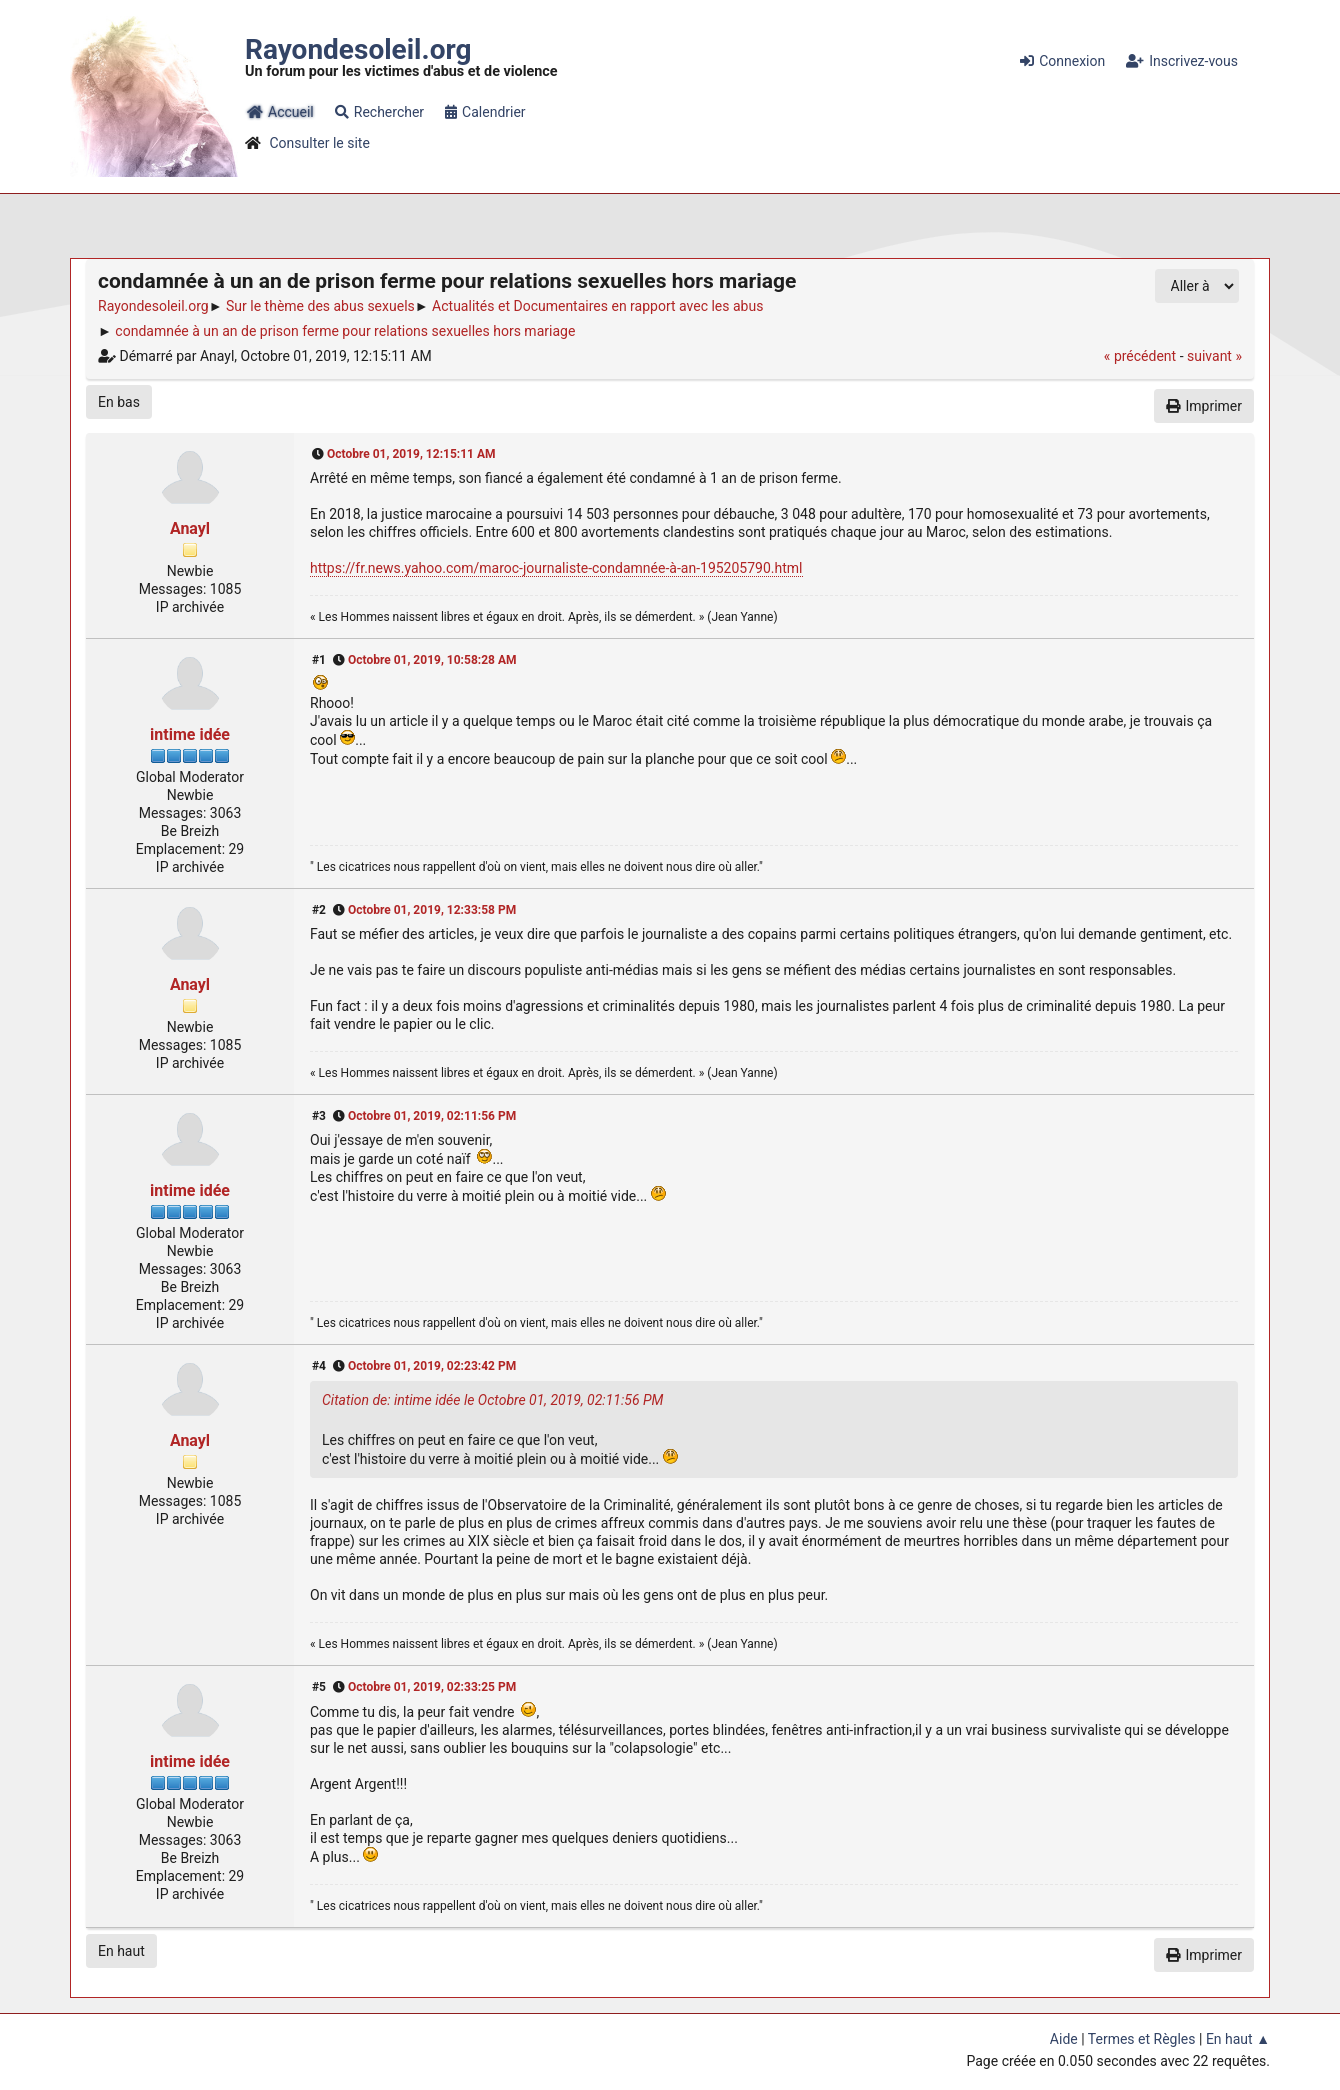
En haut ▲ (1238, 2039)
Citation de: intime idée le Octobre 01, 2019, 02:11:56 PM (492, 1400)
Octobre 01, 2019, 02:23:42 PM (432, 1366)
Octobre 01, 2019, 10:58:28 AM (432, 660)
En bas (119, 402)
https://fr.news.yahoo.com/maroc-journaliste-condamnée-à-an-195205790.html (556, 568)
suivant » (1214, 356)
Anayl (190, 528)
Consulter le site (319, 143)
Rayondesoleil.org (358, 49)
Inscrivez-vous (1182, 61)
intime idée (190, 734)
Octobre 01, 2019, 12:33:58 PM (432, 910)
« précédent (1140, 356)
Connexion (1062, 61)
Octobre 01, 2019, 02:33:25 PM (432, 1687)
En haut (121, 1951)
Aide (1064, 2039)
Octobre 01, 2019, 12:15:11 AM (411, 454)
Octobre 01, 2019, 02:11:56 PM (432, 1116)
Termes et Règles (1142, 2039)
